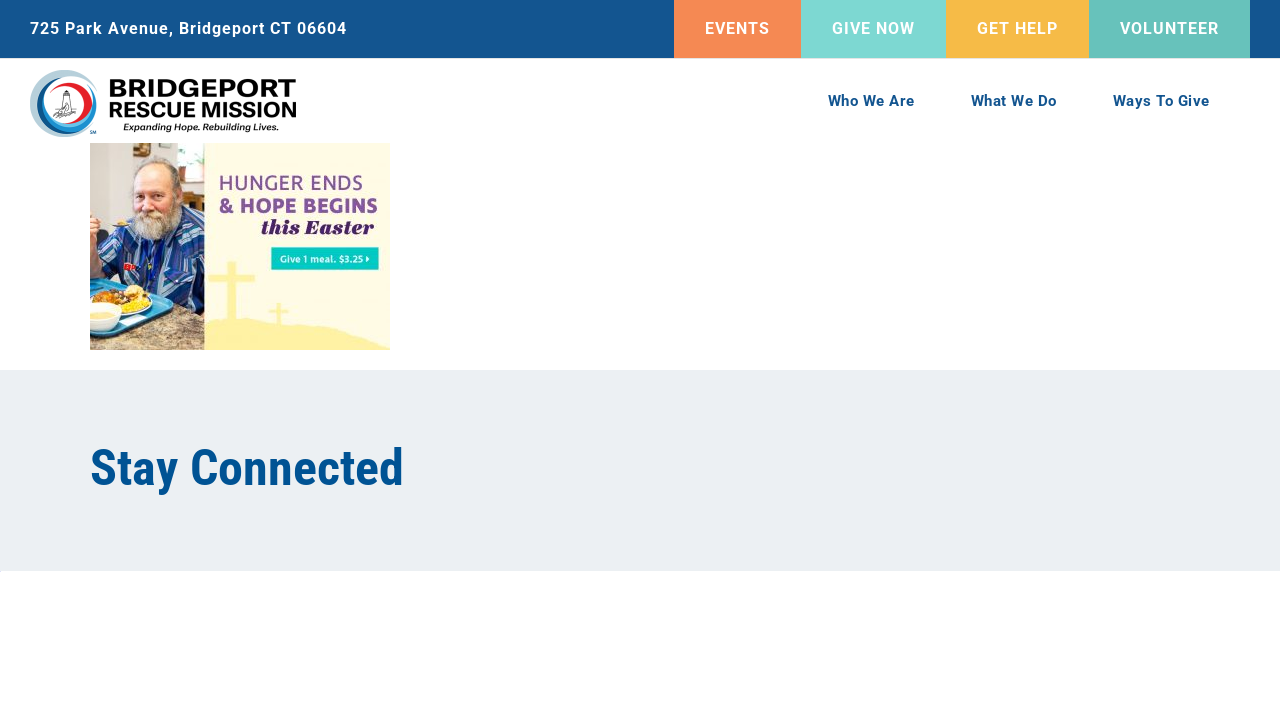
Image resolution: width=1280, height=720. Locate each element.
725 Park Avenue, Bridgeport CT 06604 (188, 28)
